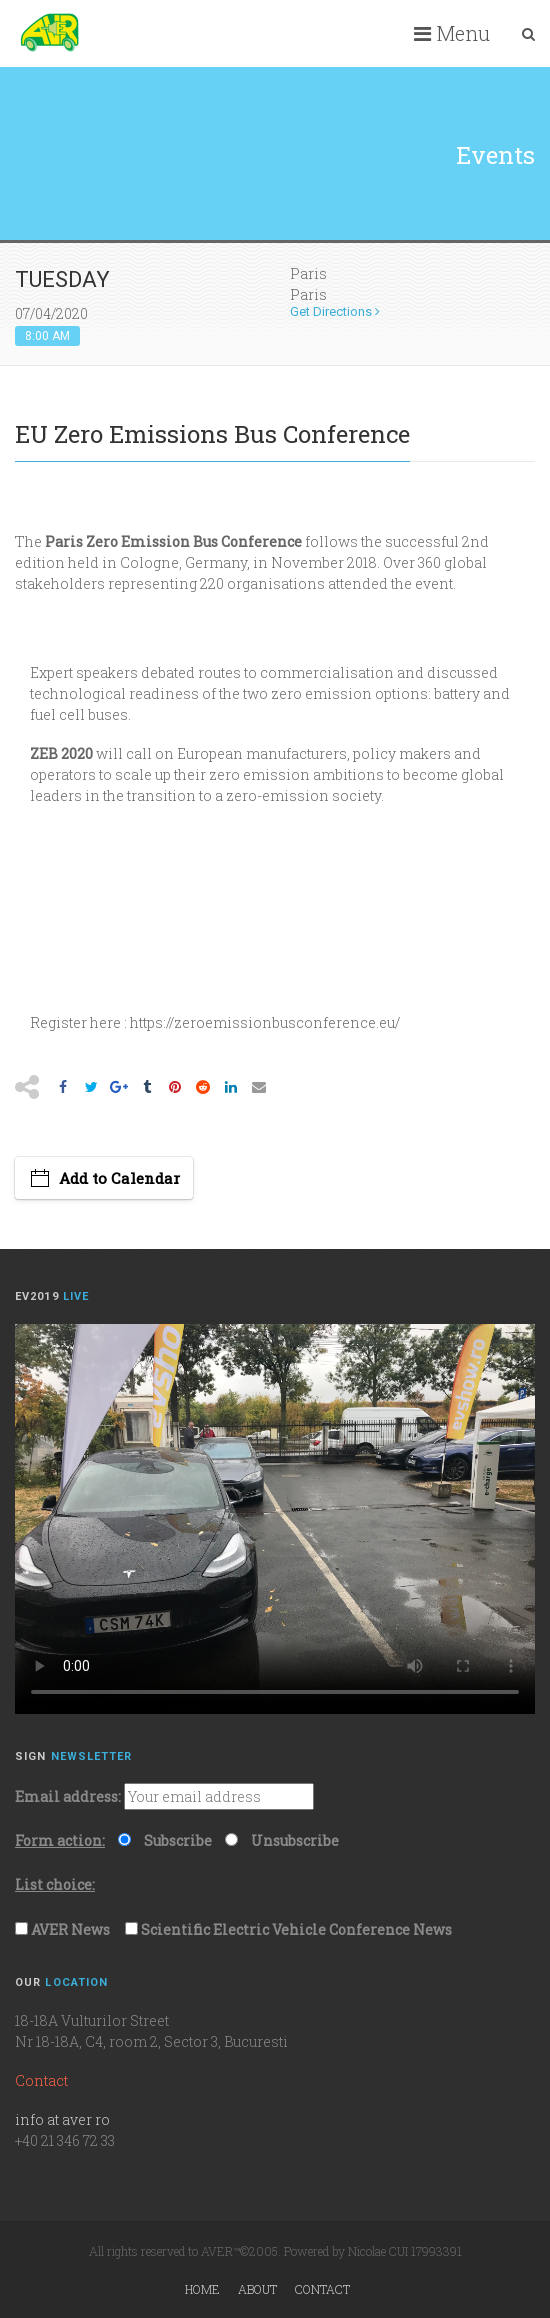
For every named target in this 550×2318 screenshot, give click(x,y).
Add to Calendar (119, 1178)
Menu (452, 33)
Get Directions (335, 311)
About (257, 2289)
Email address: (68, 1796)
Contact (322, 2289)
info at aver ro (62, 2119)
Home (202, 2289)
